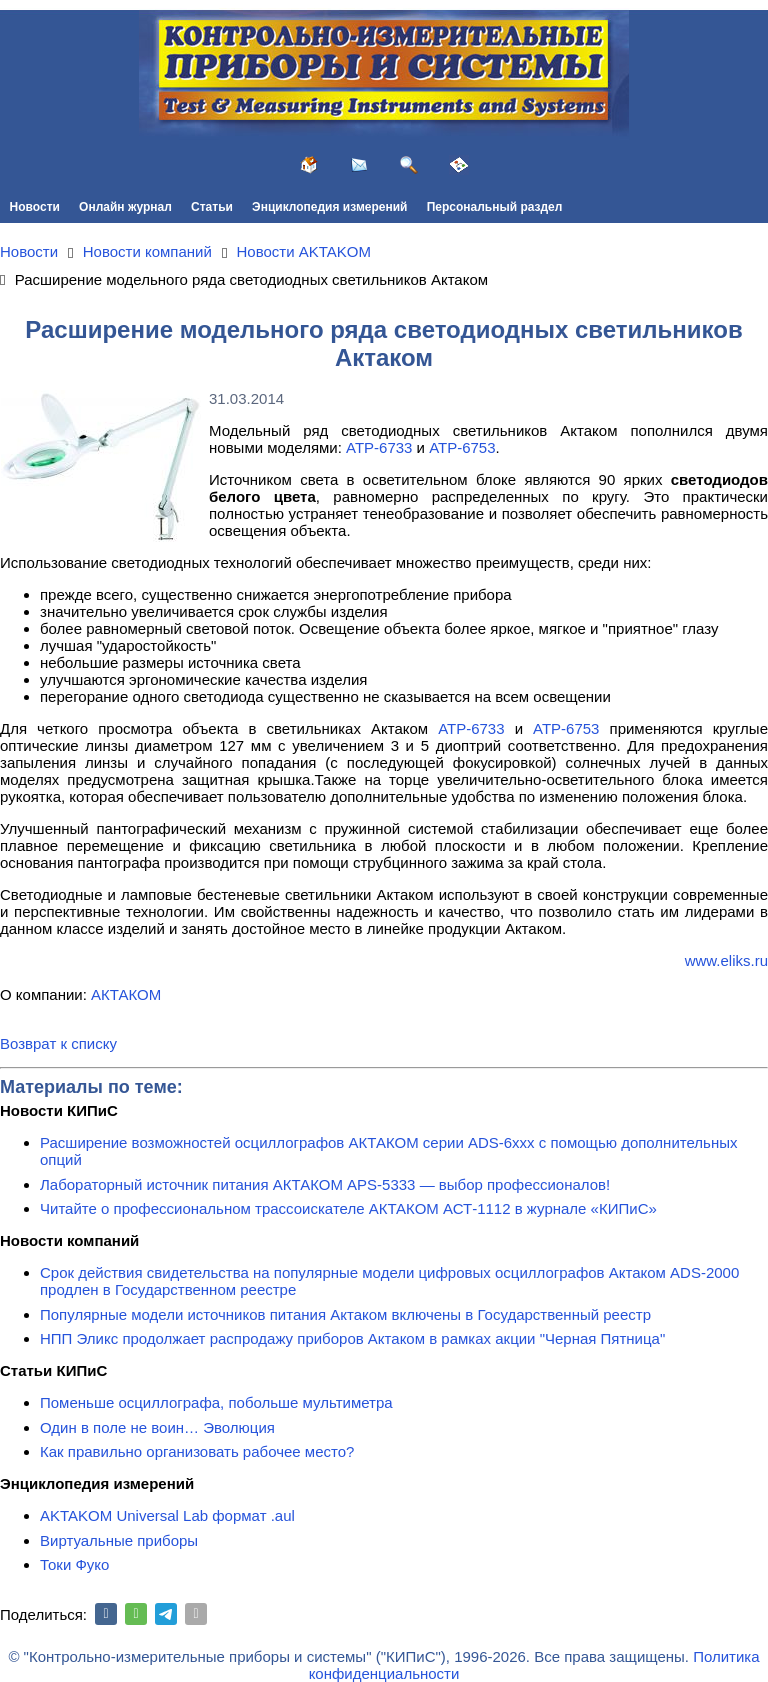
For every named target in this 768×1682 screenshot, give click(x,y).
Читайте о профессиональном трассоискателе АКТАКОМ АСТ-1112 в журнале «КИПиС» (348, 1208)
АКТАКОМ (126, 994)
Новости (35, 207)
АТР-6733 (379, 447)
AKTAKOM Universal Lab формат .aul (167, 1515)
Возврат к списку (58, 1043)
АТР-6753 (462, 447)
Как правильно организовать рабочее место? (197, 1451)
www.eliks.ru (726, 960)
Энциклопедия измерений (329, 207)
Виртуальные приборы (119, 1540)
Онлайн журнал (125, 207)
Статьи (212, 207)
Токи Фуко (74, 1564)
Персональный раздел (495, 207)
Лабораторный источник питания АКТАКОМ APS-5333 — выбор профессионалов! (325, 1184)
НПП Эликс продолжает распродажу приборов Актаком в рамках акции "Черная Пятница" (352, 1338)
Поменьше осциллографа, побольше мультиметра (216, 1402)
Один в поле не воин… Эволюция (157, 1427)
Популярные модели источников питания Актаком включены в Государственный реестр (345, 1314)
